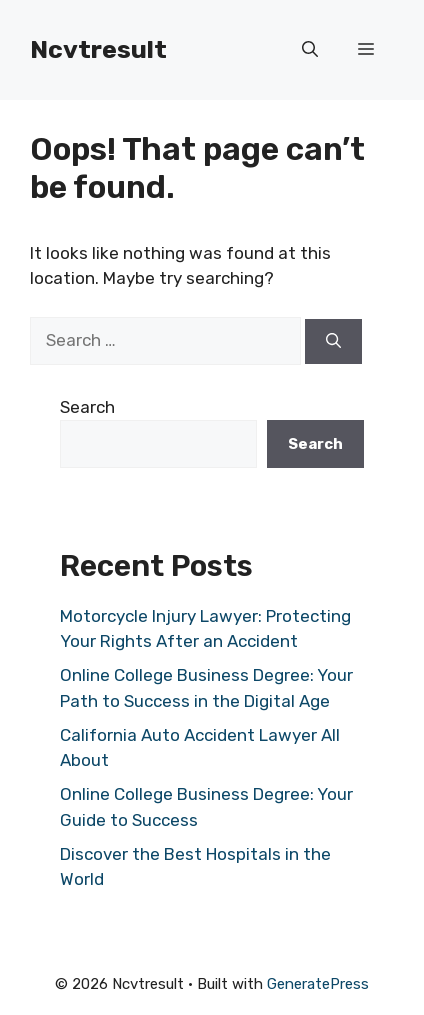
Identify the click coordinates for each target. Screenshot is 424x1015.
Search (87, 407)
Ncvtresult (98, 49)
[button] (310, 50)
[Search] (333, 341)
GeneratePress (318, 984)
